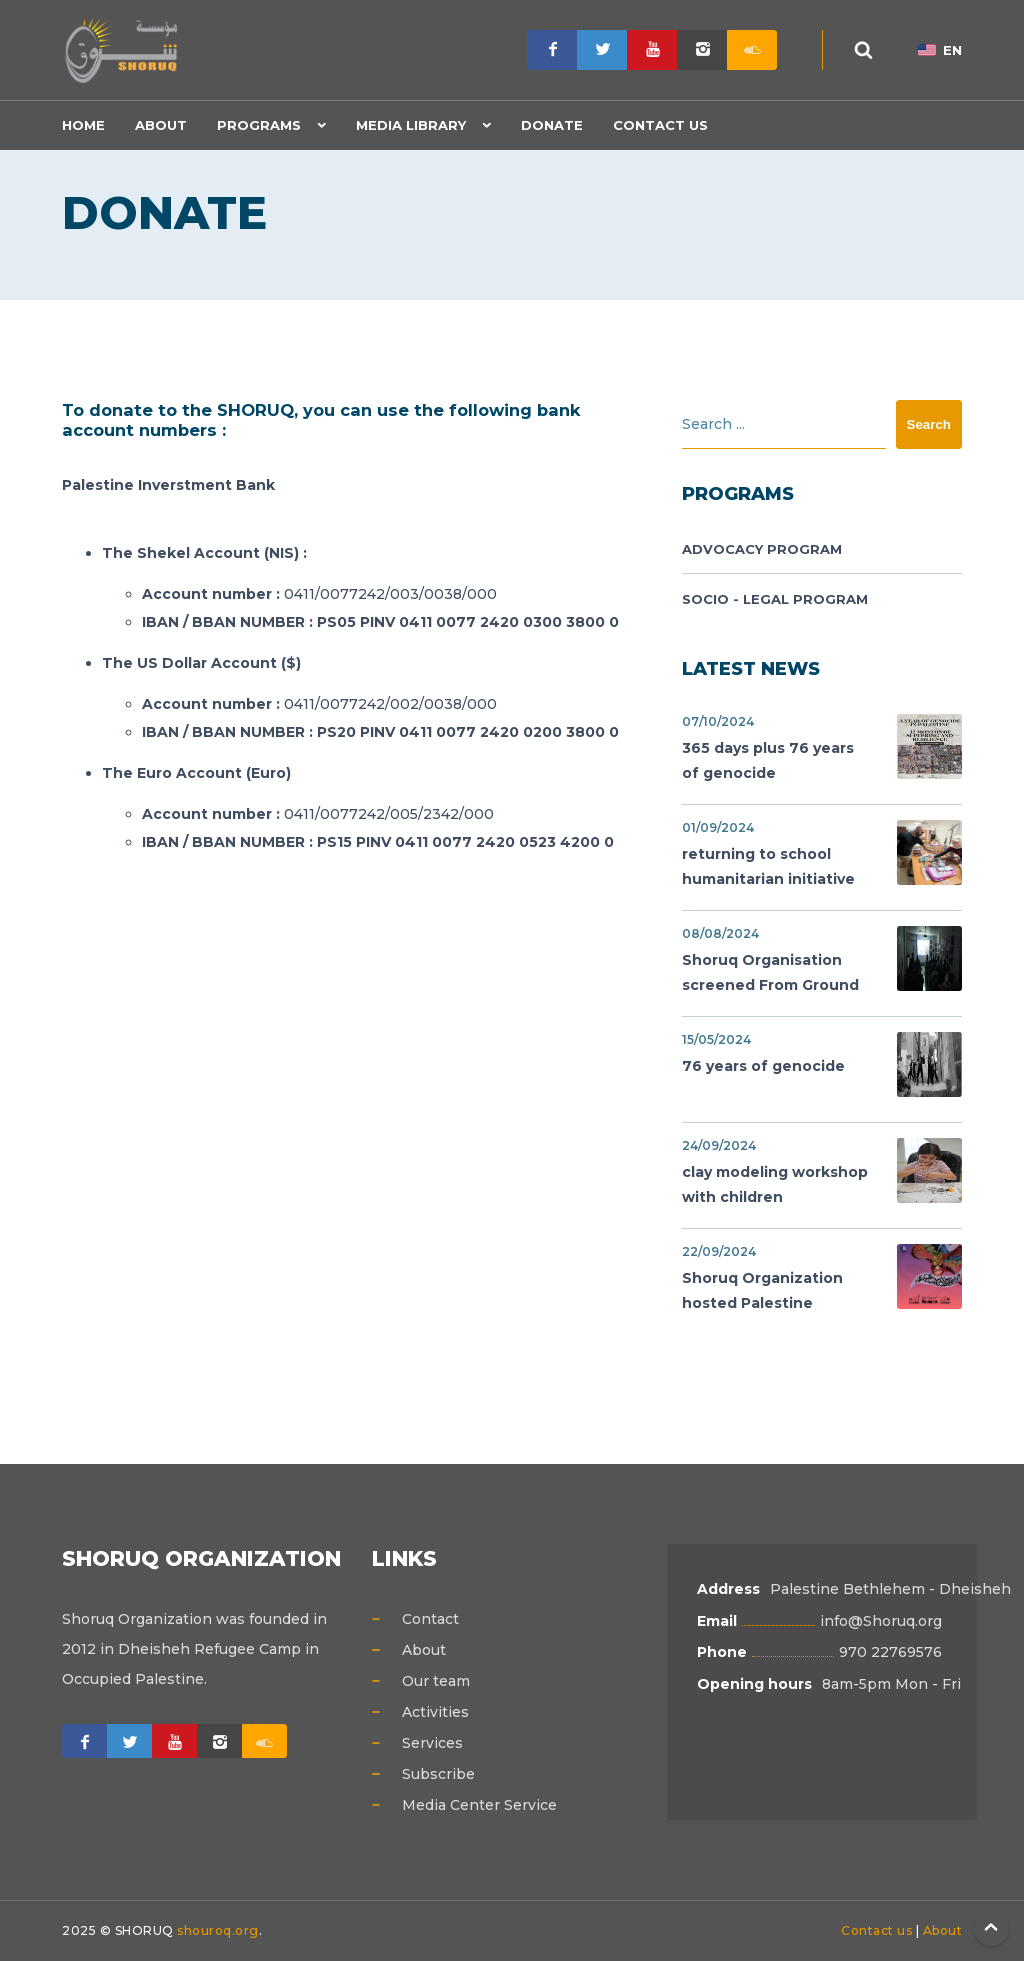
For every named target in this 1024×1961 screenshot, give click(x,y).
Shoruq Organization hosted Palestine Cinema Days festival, (822, 1281)
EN (940, 50)
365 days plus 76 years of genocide (822, 748)
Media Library (411, 125)
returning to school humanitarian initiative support (822, 857)
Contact (430, 1619)
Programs (259, 125)
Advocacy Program (762, 549)
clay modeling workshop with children (822, 1172)
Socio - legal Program (775, 599)
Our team (436, 1681)
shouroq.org (218, 1930)
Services (432, 1743)
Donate (552, 125)
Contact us (876, 1930)
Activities (435, 1712)
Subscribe (438, 1774)
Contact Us (660, 125)
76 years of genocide (822, 1064)
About (161, 125)
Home (83, 125)
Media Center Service (479, 1805)
